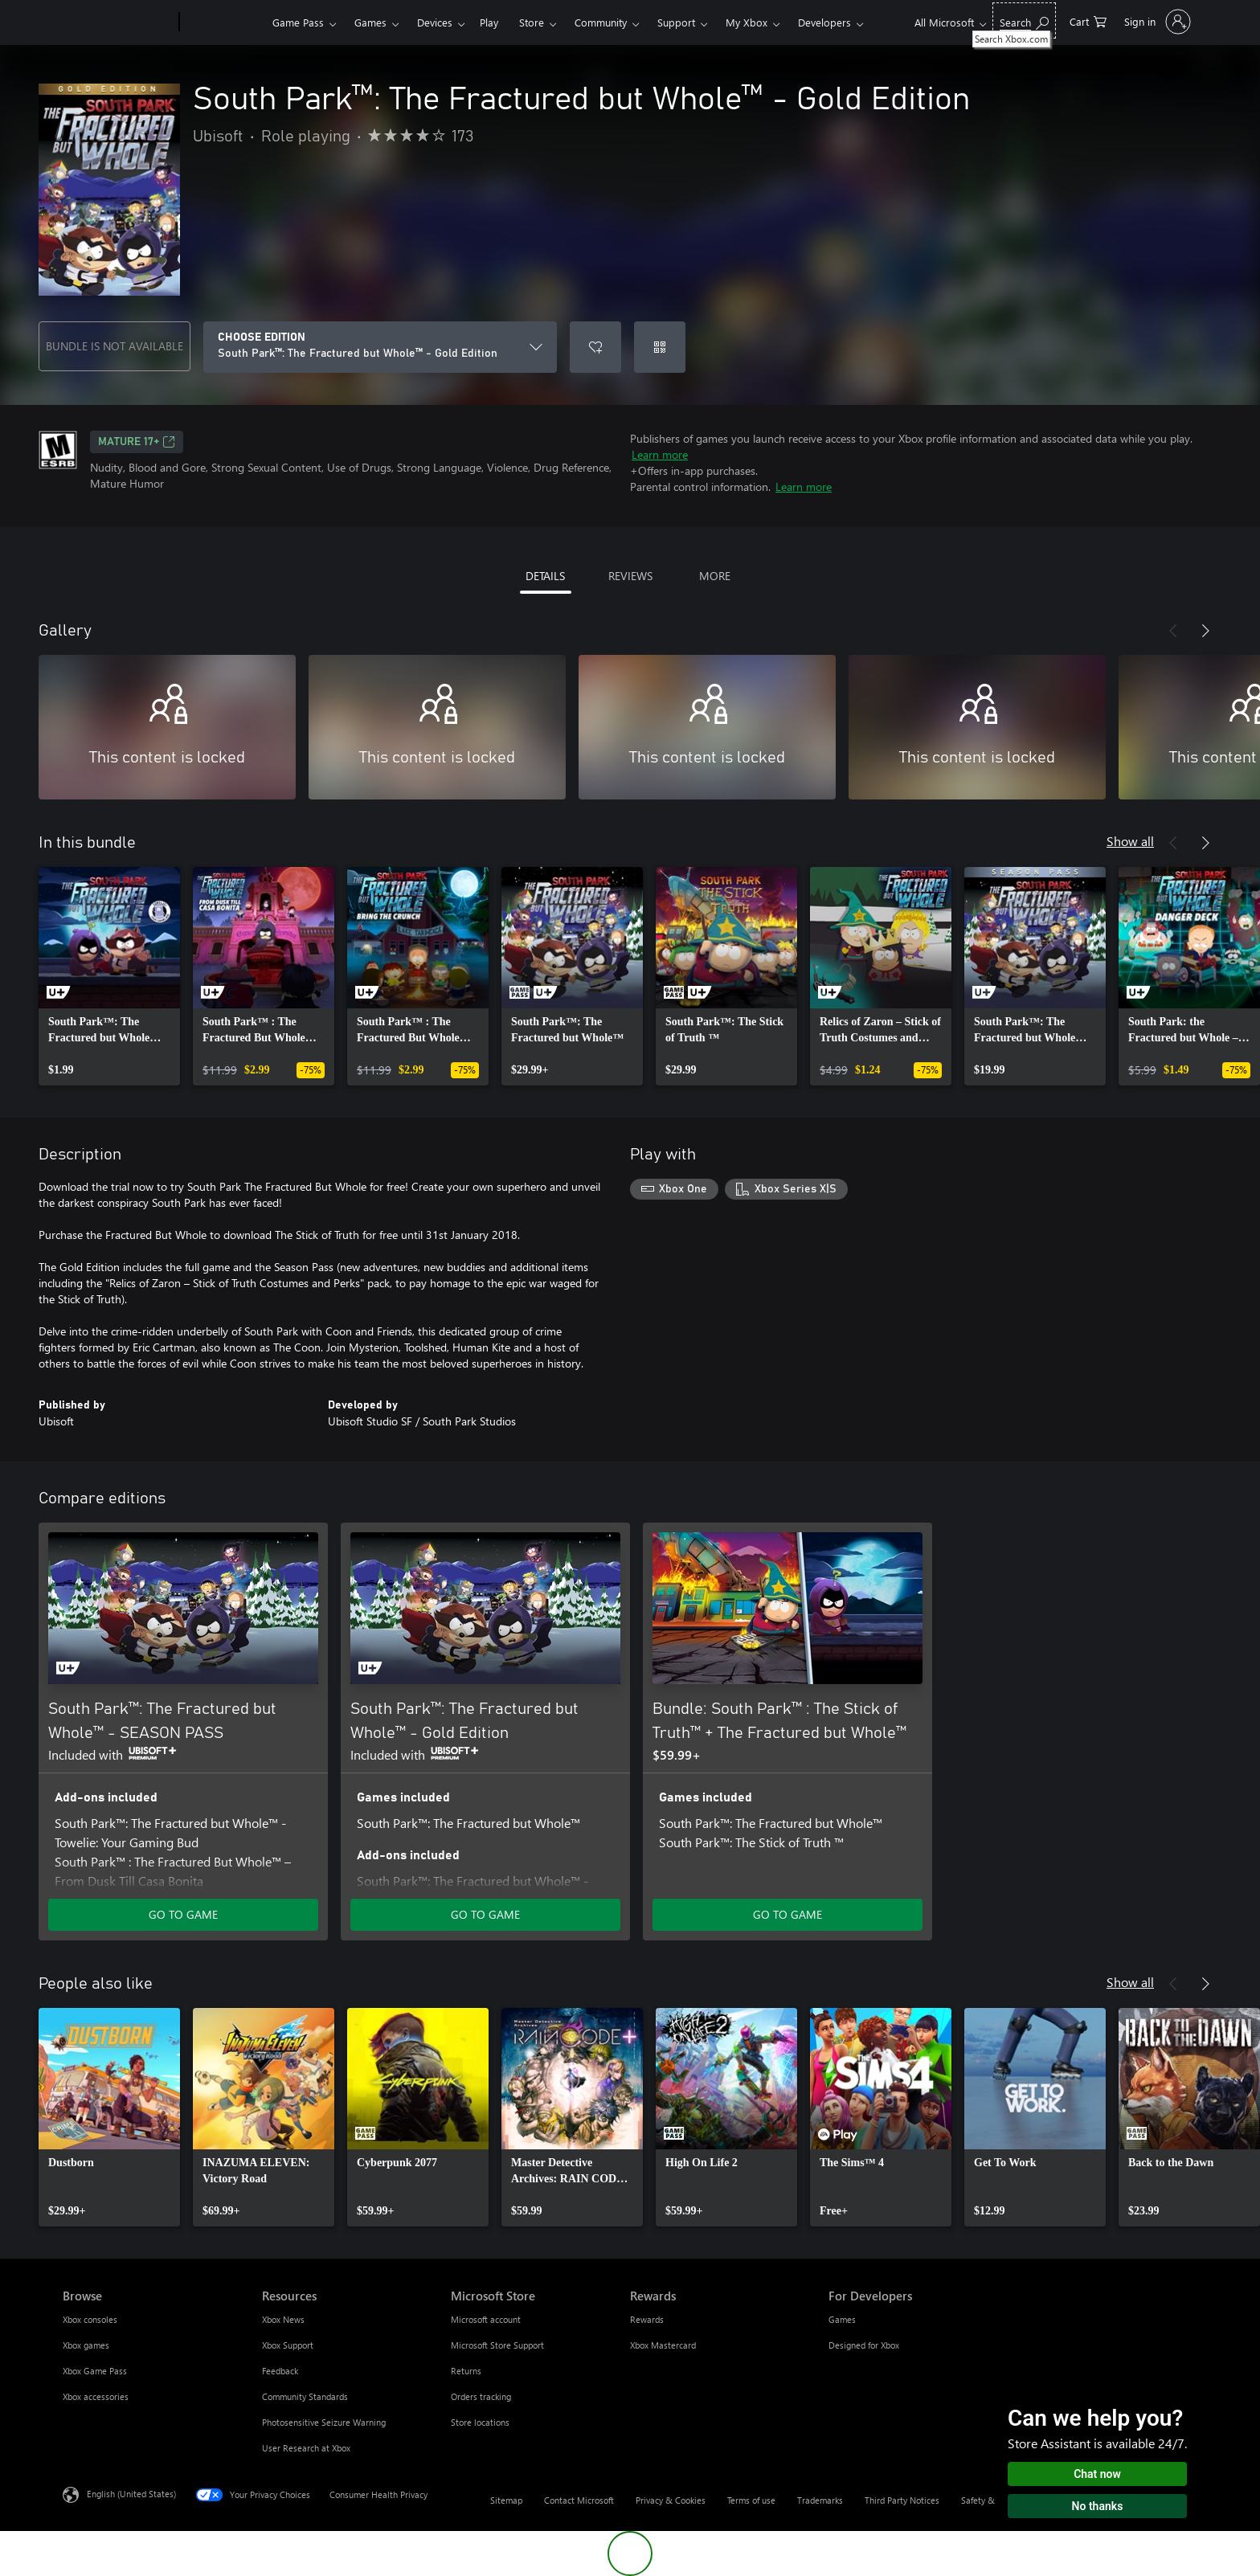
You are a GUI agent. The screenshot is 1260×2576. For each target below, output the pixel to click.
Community (601, 22)
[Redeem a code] (659, 347)
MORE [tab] (714, 575)
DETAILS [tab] (545, 575)
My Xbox (746, 22)
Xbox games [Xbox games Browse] (86, 2345)
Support (676, 22)
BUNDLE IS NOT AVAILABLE (114, 346)
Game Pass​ (298, 22)
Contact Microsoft (579, 2500)
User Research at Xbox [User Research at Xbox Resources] (306, 2448)
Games (370, 22)
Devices (434, 22)
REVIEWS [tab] (630, 575)
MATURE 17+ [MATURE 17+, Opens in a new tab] (136, 441)
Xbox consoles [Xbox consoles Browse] (90, 2319)
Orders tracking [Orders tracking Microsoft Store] (481, 2396)
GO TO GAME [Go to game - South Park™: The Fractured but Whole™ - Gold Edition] (485, 1914)
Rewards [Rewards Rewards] (647, 2319)
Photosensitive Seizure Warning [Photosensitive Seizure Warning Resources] (324, 2422)
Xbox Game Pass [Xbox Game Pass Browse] (95, 2370)
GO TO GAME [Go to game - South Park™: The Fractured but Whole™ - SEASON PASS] (183, 1914)
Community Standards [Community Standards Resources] (305, 2396)
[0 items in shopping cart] (1088, 20)
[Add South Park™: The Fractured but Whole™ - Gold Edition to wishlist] (595, 347)
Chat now (1097, 2474)
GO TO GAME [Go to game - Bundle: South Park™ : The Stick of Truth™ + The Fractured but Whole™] (787, 1914)
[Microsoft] (118, 22)
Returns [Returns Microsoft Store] (466, 2370)
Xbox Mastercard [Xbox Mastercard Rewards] (663, 2345)
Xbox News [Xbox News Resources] (283, 2319)
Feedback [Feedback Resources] (280, 2370)
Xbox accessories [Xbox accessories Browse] (96, 2396)
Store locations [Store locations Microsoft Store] (480, 2422)
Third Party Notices (902, 2500)
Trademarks (820, 2500)
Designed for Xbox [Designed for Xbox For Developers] (863, 2345)
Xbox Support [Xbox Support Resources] (287, 2345)
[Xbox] (223, 22)
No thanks (1097, 2506)
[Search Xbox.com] (1024, 20)
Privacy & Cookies (671, 2500)
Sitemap (506, 2500)
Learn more (660, 454)
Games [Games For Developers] (842, 2319)
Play (489, 22)
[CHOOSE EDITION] (380, 347)
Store (531, 22)
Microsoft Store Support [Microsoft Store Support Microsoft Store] (497, 2345)
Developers (824, 22)
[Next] (1205, 630)
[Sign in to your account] (1156, 21)
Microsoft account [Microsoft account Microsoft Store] (486, 2319)
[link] (109, 976)
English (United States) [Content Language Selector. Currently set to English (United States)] (131, 2493)
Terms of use (751, 2500)
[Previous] (1173, 630)
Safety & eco (986, 2500)
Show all (1130, 840)
